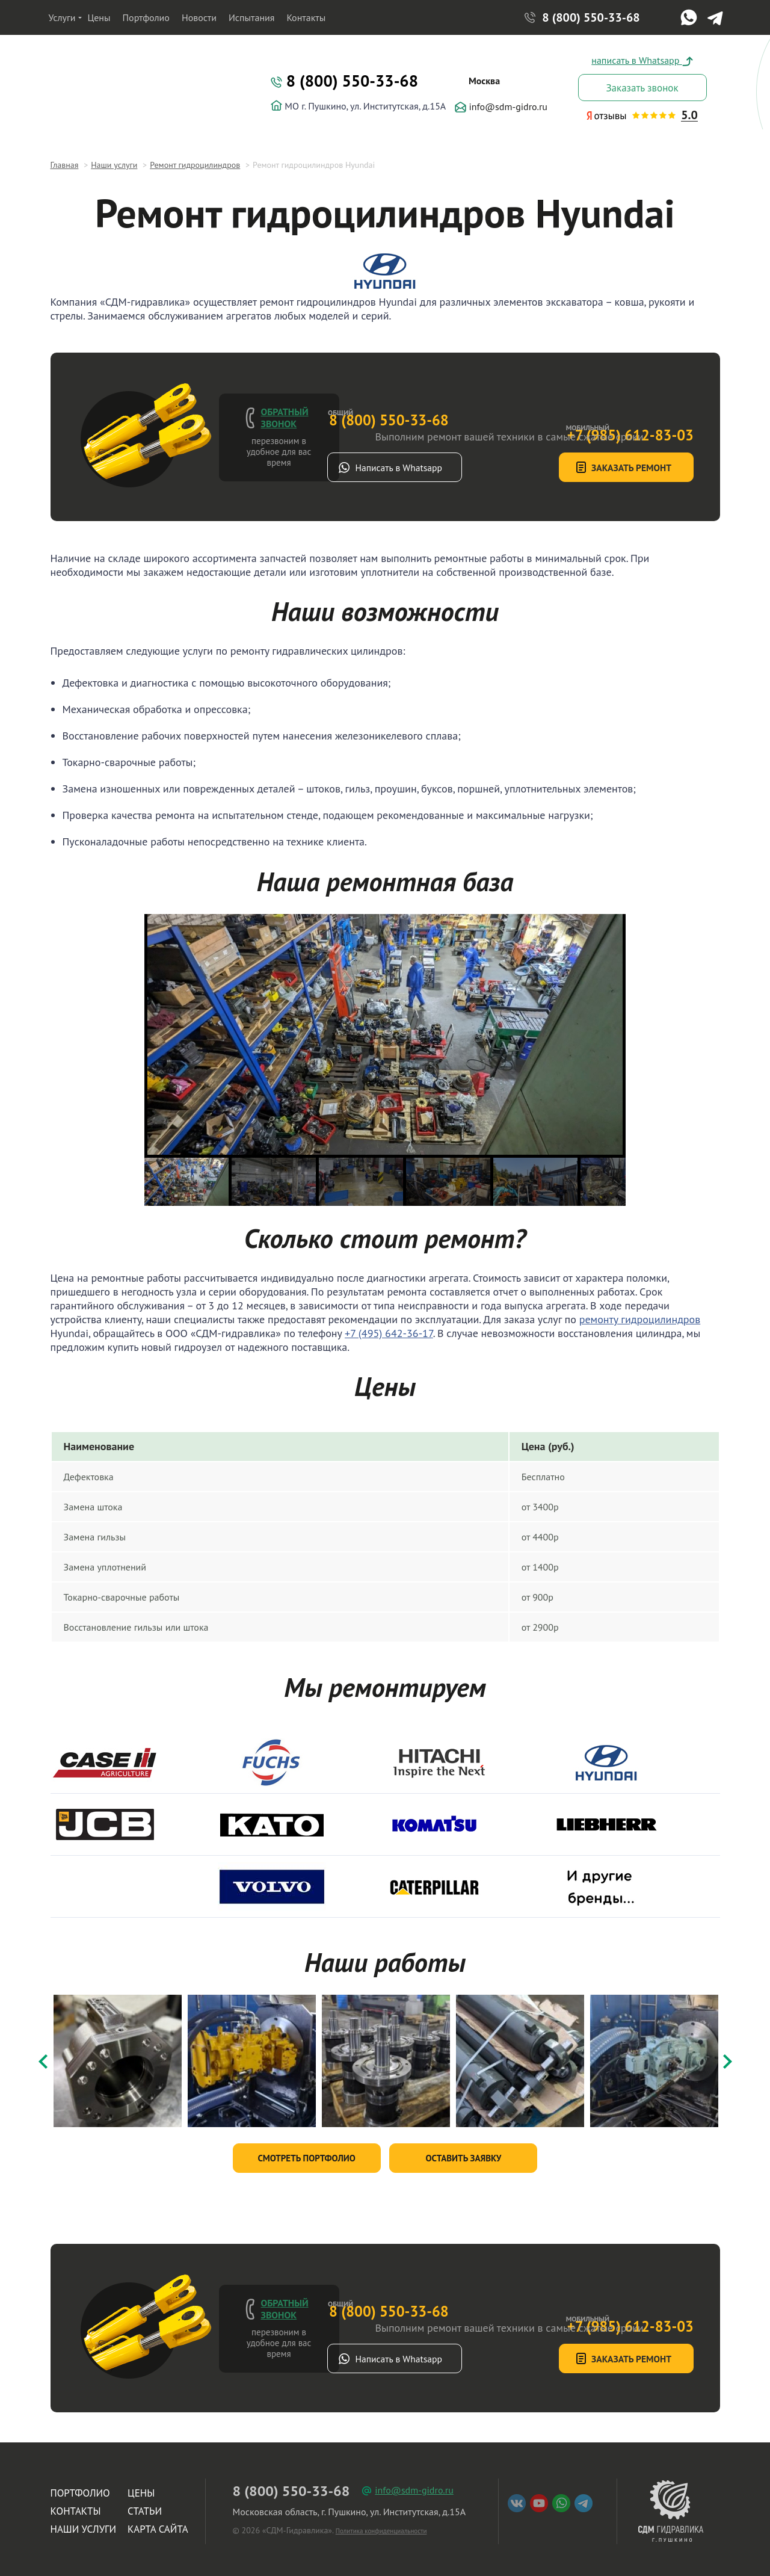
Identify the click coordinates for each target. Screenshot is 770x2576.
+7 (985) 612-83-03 (587, 406)
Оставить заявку (463, 2154)
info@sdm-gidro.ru (501, 106)
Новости (199, 17)
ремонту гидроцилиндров (640, 1319)
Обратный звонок (285, 418)
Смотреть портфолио (306, 2154)
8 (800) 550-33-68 (590, 18)
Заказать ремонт (592, 467)
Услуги (62, 17)
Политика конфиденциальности (381, 2526)
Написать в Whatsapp (438, 467)
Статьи (145, 2506)
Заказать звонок (642, 87)
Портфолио (146, 17)
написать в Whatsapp (641, 60)
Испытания (252, 17)
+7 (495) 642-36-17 (389, 1333)
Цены (99, 17)
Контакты (305, 17)
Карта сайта (158, 2524)
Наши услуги (84, 2524)
